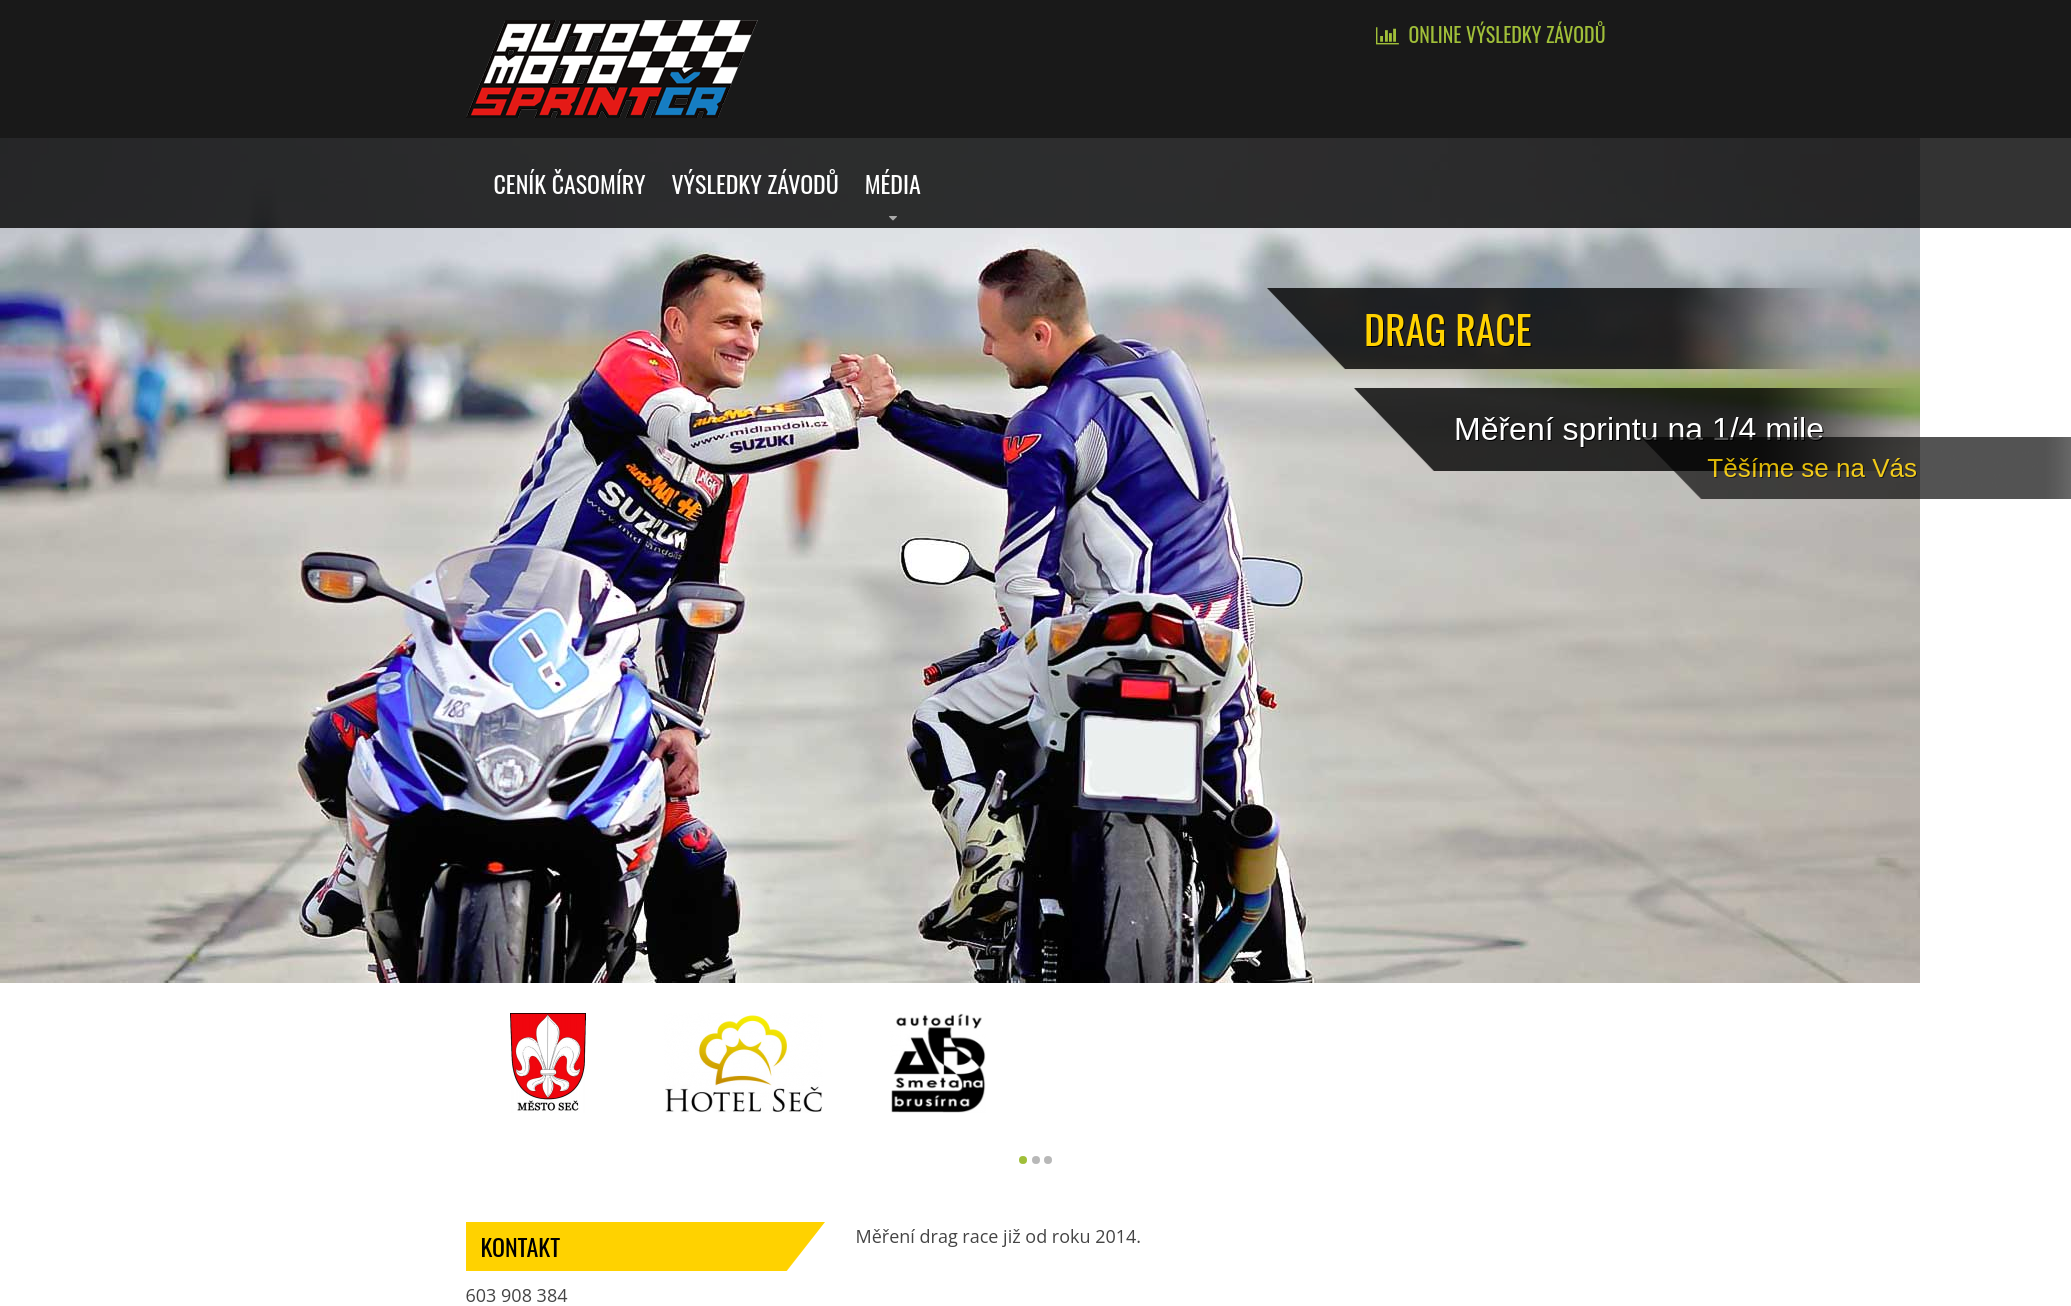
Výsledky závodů (754, 183)
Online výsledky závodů (1507, 34)
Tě (2016, 464)
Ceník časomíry (570, 183)
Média (893, 183)
